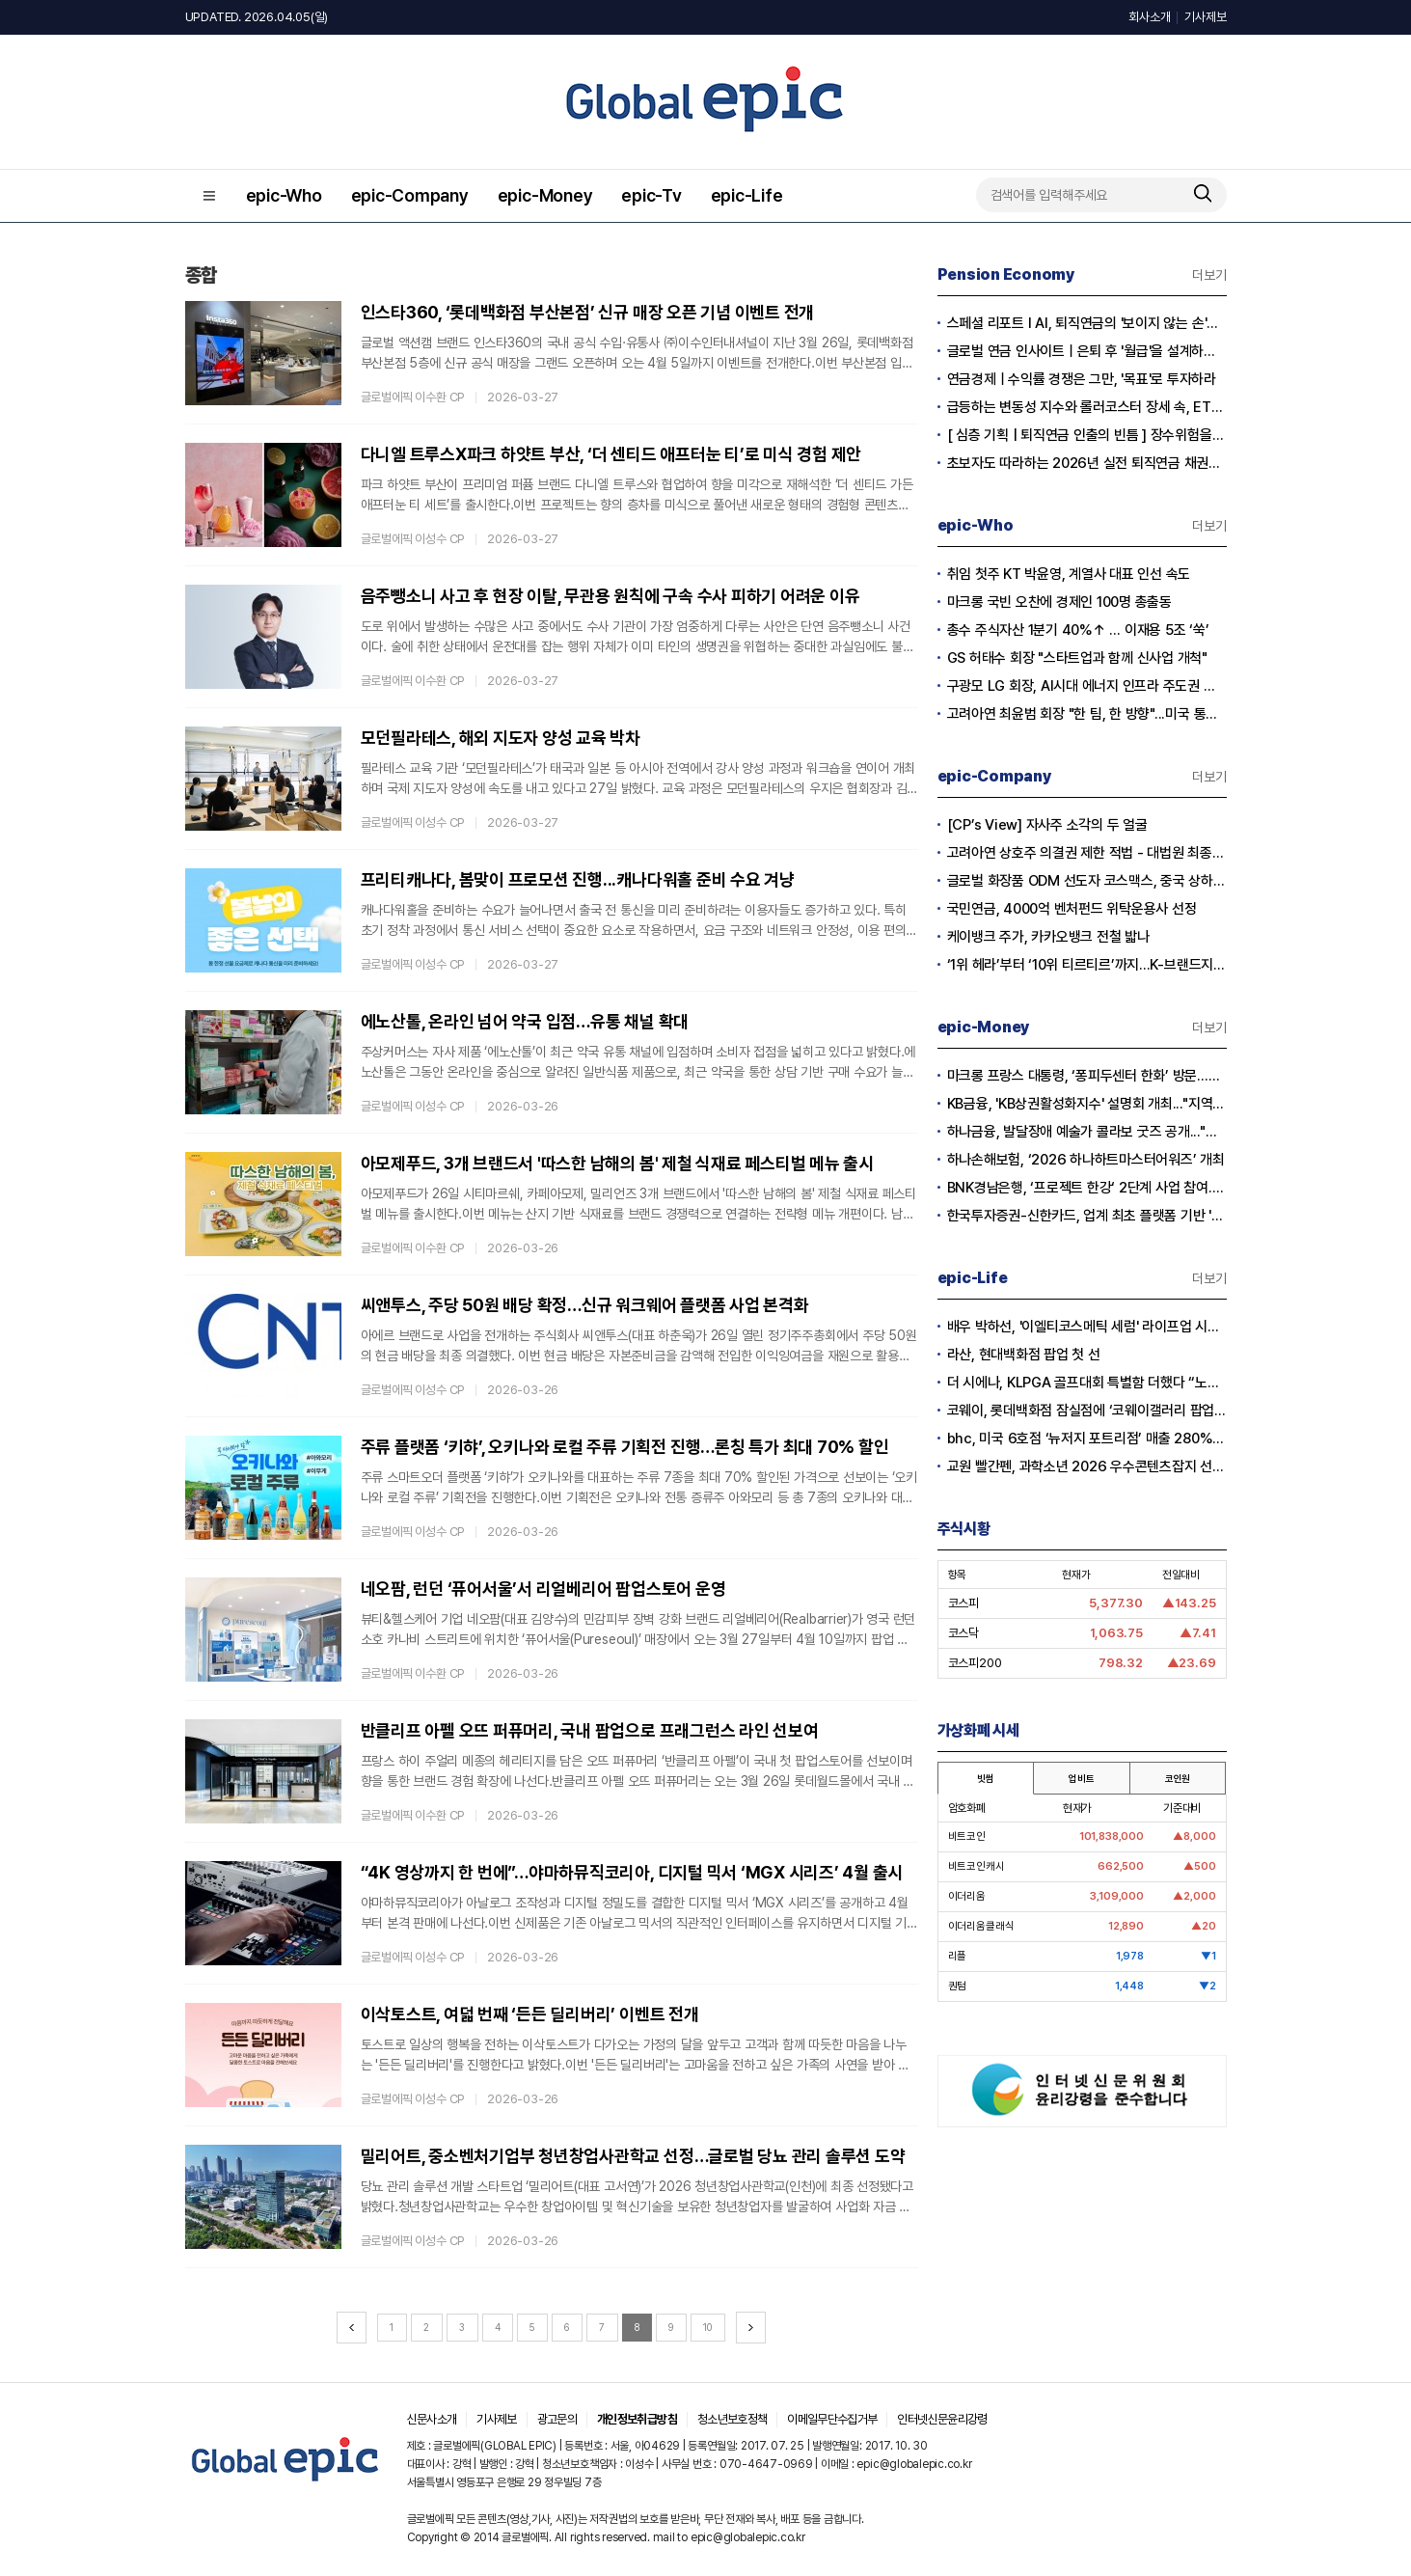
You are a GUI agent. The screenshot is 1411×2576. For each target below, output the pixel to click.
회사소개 (1149, 17)
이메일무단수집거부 (832, 2419)
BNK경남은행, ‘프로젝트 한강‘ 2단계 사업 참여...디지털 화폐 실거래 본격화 (1087, 1187)
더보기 (1209, 275)
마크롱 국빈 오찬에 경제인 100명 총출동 (1059, 602)
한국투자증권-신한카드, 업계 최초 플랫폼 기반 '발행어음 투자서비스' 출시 (1087, 1215)
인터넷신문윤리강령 (942, 2419)
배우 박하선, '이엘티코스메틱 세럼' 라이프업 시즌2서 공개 (1087, 1326)
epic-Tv (651, 195)
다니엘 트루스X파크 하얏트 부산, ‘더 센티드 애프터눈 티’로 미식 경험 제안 (611, 454)
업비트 (1081, 1778)
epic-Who (284, 195)
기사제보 (1205, 17)
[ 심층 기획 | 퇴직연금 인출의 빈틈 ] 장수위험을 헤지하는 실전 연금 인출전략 (1087, 435)
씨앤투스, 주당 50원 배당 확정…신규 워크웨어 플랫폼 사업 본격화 (585, 1305)
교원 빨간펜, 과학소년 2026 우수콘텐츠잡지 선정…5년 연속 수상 (1087, 1466)
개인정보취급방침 (637, 2419)
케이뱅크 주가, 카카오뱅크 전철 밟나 (1048, 936)
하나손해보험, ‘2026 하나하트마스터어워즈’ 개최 (1086, 1159)
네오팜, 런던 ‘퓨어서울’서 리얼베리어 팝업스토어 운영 (543, 1588)
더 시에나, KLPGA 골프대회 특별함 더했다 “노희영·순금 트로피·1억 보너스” (1087, 1382)
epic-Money (545, 195)
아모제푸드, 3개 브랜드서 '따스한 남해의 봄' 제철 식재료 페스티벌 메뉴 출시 (617, 1163)
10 (707, 2327)
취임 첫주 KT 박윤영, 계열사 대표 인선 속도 (1069, 574)
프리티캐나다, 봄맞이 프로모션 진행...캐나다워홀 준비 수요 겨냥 (578, 879)
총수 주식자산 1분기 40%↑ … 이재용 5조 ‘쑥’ (1078, 630)
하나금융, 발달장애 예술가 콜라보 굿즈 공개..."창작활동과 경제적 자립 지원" (1087, 1131)
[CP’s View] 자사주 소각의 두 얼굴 (1047, 825)
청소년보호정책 (732, 2419)
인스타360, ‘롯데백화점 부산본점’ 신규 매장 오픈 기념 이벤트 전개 (588, 312)
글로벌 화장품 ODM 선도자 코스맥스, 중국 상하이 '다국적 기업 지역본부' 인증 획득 (1087, 881)
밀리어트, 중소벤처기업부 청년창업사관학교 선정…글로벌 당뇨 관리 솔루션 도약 (633, 2156)
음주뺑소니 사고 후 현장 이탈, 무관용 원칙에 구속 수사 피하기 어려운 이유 (610, 596)
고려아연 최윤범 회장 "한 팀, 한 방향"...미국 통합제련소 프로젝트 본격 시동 (1087, 714)
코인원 (1177, 1778)
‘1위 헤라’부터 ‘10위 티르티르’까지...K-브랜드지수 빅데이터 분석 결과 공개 (1087, 964)
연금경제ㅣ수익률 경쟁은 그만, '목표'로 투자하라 (1082, 379)
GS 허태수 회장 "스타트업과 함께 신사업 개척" (1077, 658)
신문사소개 (432, 2419)
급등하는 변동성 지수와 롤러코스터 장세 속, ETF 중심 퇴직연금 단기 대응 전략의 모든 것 (1087, 407)
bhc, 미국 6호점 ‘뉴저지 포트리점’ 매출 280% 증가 (1087, 1438)
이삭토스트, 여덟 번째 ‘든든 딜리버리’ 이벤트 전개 (530, 2014)
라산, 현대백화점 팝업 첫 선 (1023, 1354)
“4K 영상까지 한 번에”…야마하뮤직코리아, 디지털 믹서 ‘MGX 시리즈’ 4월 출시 (632, 1872)
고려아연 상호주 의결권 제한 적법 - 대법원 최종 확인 (1087, 853)
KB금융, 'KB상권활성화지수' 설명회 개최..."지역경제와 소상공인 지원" (1087, 1103)
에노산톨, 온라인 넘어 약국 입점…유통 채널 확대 (525, 1021)
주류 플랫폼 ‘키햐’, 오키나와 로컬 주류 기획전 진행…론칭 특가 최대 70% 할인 (625, 1447)
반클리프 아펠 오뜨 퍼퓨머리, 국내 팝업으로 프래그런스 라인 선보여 (590, 1730)
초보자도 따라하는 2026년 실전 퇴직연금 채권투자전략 (1087, 463)
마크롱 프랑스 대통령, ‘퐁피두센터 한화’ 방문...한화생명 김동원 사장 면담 (1087, 1075)
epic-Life (747, 195)
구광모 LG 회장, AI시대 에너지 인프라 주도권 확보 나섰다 (1087, 686)
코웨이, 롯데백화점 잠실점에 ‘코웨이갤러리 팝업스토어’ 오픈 (1087, 1410)
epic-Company (410, 195)
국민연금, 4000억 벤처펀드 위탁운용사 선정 (1072, 909)
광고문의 (557, 2419)
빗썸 (985, 1778)
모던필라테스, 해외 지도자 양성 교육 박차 (500, 737)
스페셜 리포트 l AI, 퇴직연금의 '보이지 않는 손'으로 (1087, 323)
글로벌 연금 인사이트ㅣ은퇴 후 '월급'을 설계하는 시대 (1087, 351)
